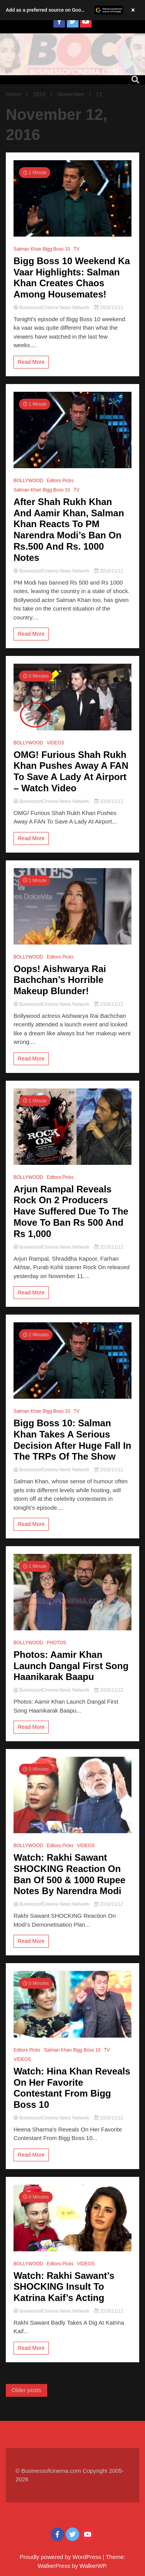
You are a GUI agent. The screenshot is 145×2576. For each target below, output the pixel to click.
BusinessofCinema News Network (52, 307)
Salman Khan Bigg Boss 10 (42, 249)
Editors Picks (60, 480)
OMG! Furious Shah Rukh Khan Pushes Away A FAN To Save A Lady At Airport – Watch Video (71, 771)
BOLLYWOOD (28, 480)
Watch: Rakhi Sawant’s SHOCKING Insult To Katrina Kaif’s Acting (64, 2286)
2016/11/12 (108, 307)
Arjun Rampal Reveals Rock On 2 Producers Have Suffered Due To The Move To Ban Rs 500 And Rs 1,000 (71, 1211)
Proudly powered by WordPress (61, 2557)
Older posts (26, 2390)
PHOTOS (56, 1642)
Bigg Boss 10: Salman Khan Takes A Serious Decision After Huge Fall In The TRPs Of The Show (72, 1440)
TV (76, 249)
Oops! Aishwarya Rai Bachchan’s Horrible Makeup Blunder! (60, 980)
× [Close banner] (133, 10)
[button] (72, 10)
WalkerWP (93, 2565)
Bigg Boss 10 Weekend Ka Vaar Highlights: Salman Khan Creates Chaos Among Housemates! (72, 277)
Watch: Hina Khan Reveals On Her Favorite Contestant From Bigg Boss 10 (72, 2088)
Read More (31, 362)
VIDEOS (55, 743)
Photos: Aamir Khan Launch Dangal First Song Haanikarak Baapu (71, 1665)
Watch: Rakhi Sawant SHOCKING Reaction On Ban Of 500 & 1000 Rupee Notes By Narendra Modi (69, 1874)
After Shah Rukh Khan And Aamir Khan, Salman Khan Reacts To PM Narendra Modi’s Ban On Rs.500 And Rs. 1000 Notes (69, 530)
